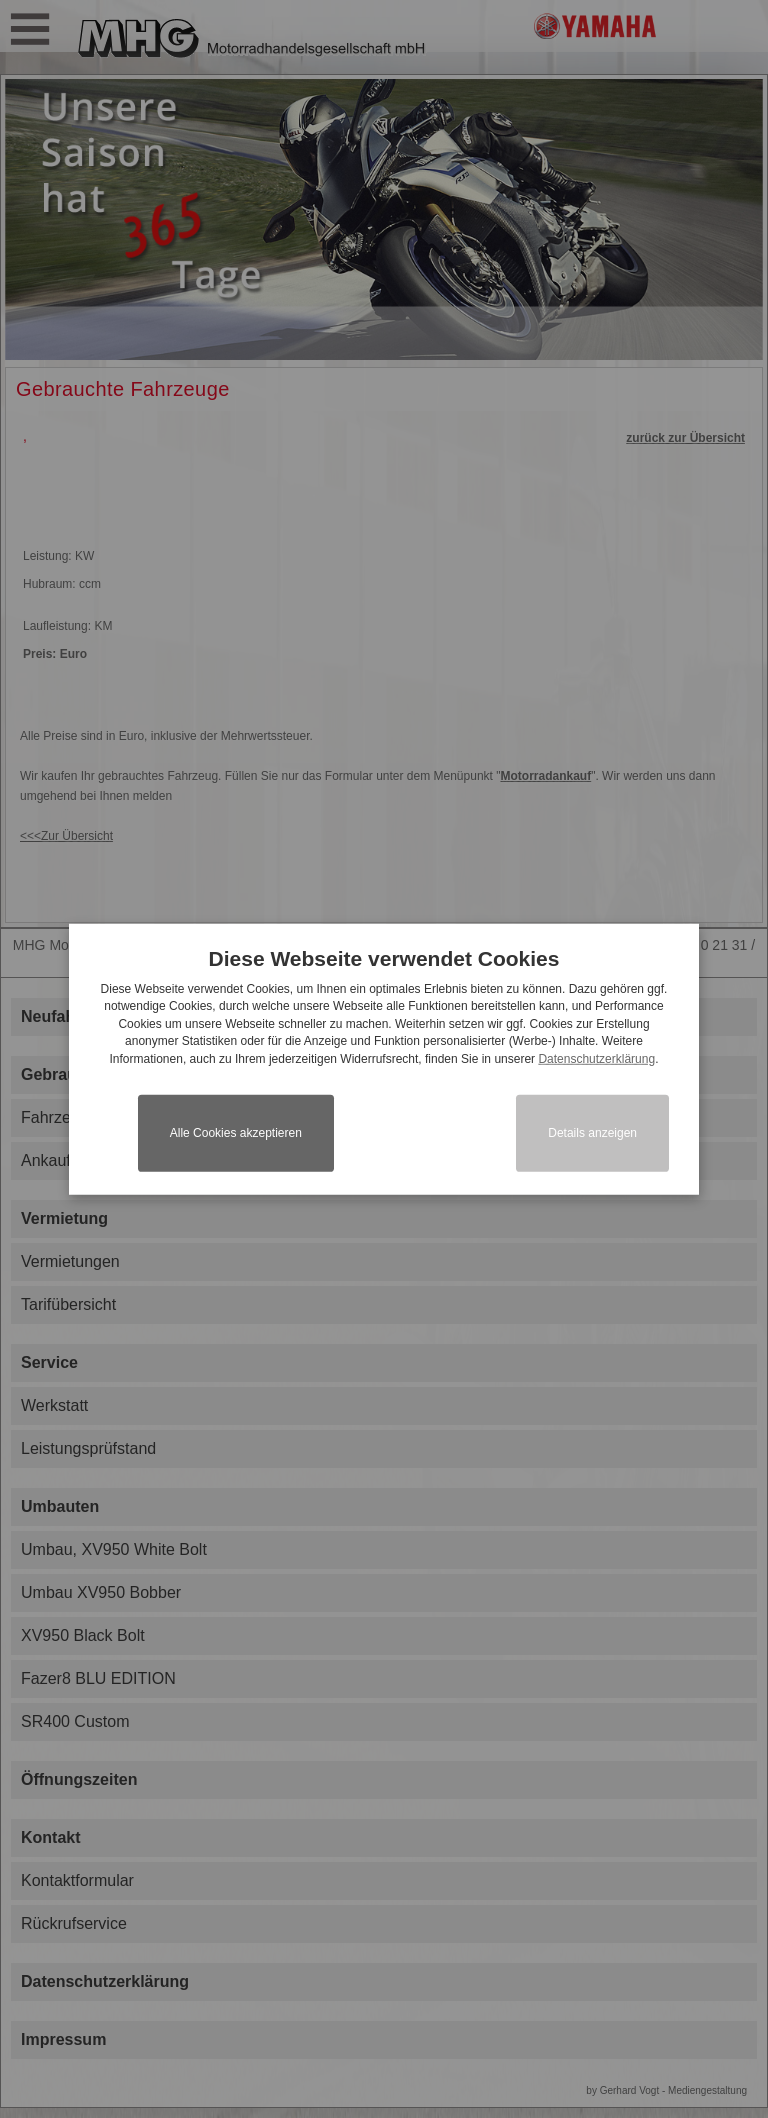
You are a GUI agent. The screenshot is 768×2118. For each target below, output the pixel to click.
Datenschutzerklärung (596, 1058)
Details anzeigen (592, 1133)
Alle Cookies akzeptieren (236, 1133)
